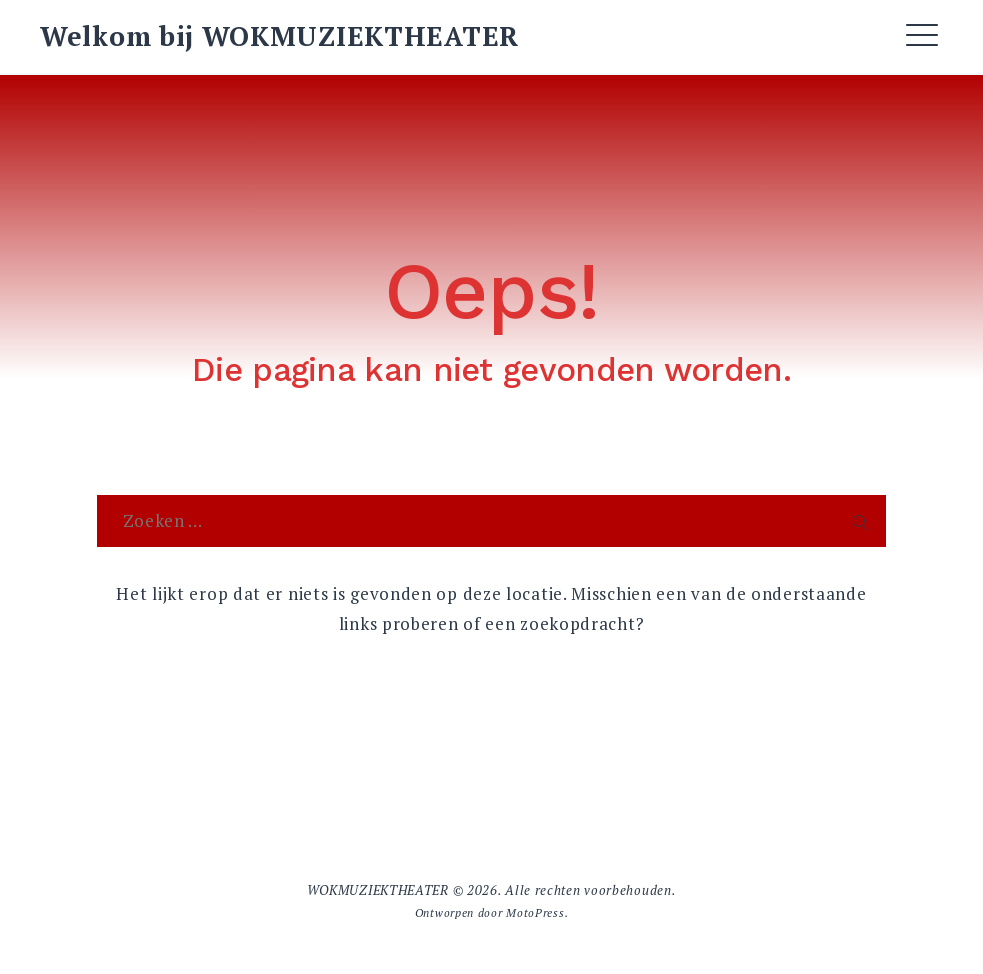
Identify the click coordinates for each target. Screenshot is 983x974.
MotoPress (535, 912)
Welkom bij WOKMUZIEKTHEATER (279, 36)
